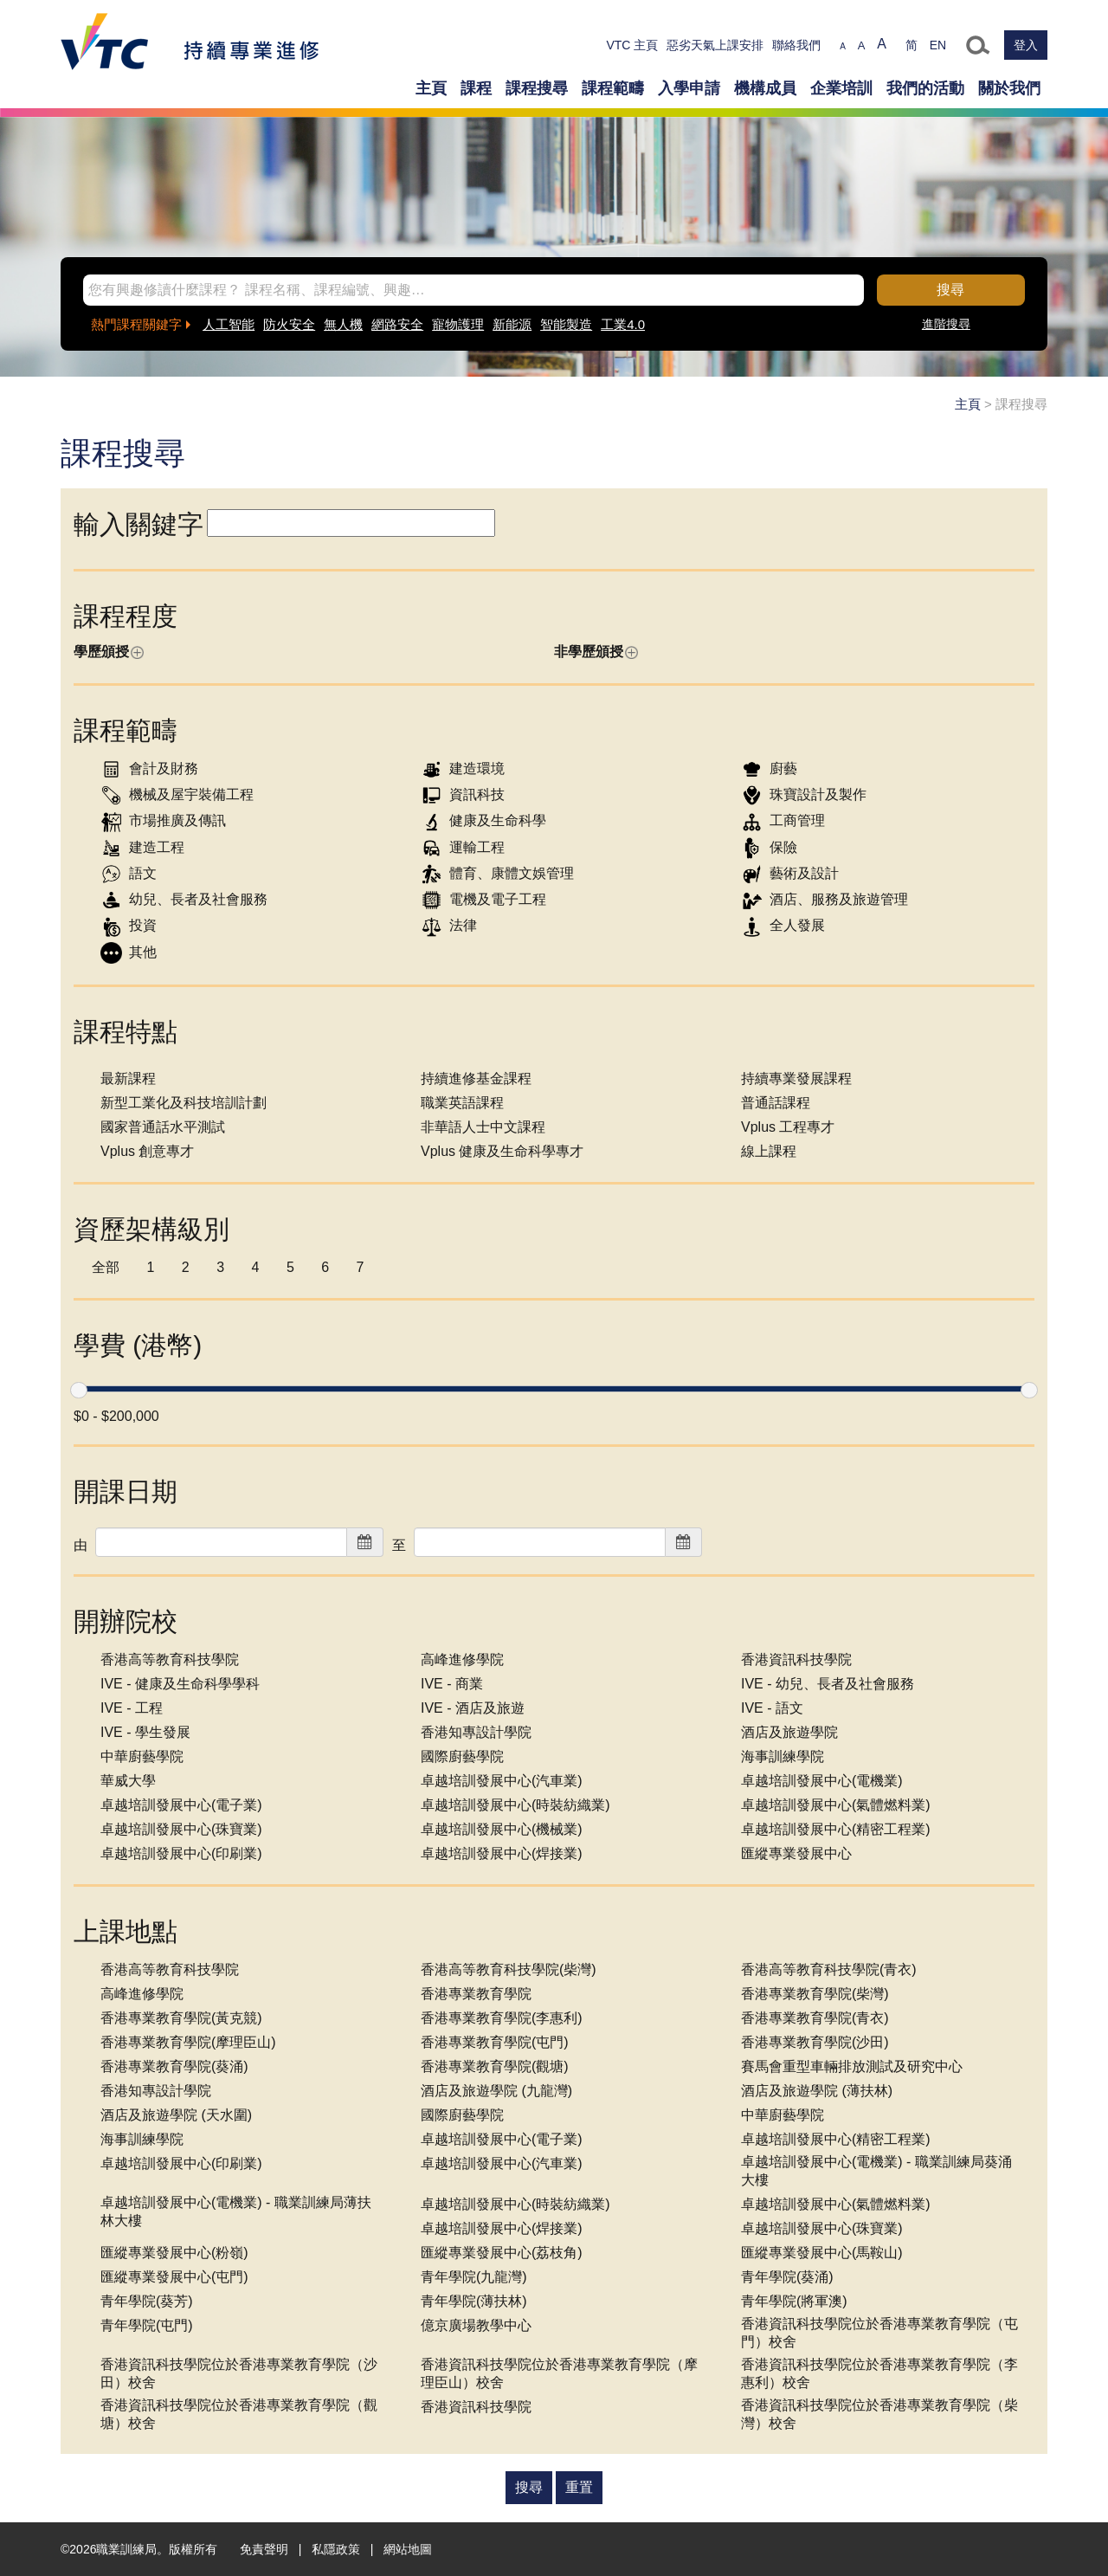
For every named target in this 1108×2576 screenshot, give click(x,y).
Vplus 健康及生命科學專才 (502, 1151)
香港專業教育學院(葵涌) (174, 2066)
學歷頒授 (109, 651)
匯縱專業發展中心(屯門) (174, 2276)
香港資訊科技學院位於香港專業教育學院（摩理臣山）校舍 (559, 2373)
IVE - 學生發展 (145, 1732)
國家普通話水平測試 (162, 1127)
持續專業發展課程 (796, 1078)
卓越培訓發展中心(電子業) (181, 1805)
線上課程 (768, 1151)
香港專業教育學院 (476, 1993)
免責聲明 (264, 2549)
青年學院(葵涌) (787, 2276)
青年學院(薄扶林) (474, 2301)
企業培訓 (841, 88)
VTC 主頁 (632, 45)
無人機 (343, 324)
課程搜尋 (537, 88)
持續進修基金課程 (476, 1078)
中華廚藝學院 (142, 1756)
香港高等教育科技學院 (169, 1659)
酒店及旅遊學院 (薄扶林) (816, 2090)
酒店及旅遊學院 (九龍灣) (496, 2090)
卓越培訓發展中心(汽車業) (502, 1780)
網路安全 (397, 324)
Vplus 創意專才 (147, 1151)
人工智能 (228, 324)
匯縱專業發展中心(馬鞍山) (822, 2252)
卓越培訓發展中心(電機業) (822, 1780)
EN (938, 45)
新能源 (512, 324)
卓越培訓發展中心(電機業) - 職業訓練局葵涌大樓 (876, 2170)
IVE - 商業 (452, 1683)
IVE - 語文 (772, 1708)
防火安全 (289, 324)
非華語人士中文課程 (483, 1127)
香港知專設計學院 (476, 1732)
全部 (105, 1267)
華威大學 (128, 1780)
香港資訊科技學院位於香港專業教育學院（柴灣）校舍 (879, 2414)
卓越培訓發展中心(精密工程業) (836, 1829)
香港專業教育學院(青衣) (815, 2018)
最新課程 (128, 1078)
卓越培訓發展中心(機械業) (502, 1829)
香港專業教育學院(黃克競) (181, 2018)
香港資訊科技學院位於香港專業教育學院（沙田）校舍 (238, 2373)
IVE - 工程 (131, 1708)
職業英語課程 (462, 1102)
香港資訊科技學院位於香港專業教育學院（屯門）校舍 (879, 2332)
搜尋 (950, 289)
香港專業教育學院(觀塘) (495, 2066)
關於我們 (1009, 88)
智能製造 (566, 324)
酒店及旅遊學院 (789, 1732)
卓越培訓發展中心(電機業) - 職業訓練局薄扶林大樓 (235, 2211)
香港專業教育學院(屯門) (495, 2042)
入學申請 (689, 88)
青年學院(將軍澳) (794, 2301)
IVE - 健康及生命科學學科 (180, 1683)
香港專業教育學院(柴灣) (815, 1993)
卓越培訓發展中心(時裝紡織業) (515, 1805)
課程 (476, 88)
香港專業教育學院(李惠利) (502, 2018)
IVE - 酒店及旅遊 (473, 1708)
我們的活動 (925, 88)
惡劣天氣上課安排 (715, 45)
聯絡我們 (796, 45)
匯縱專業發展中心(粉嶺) (174, 2252)
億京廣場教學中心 (476, 2325)
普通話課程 (775, 1102)
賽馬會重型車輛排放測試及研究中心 (852, 2066)
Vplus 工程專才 (787, 1127)
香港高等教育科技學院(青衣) (829, 1969)
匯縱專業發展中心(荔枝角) (502, 2252)
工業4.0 (623, 324)
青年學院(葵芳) (146, 2301)
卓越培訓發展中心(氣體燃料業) (836, 1805)
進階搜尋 (946, 324)
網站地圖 (407, 2549)
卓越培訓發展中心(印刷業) (181, 1853)
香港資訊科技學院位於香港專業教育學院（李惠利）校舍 (879, 2373)
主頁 (431, 88)
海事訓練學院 (782, 1756)
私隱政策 (336, 2549)
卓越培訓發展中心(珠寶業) (181, 1829)
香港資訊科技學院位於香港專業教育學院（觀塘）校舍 (238, 2414)
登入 (1026, 45)
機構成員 (765, 88)
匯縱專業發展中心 (796, 1853)
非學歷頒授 (596, 651)
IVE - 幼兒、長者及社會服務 (827, 1683)
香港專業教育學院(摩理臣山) (188, 2042)
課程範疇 (613, 88)
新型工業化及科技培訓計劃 (183, 1102)
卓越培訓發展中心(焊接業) (502, 1853)
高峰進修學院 (462, 1659)
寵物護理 (458, 324)
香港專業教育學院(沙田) (815, 2042)
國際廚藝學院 (462, 1756)
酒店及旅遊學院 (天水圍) (176, 2115)
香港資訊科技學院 (796, 1659)
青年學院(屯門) (146, 2325)
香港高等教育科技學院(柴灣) (508, 1969)
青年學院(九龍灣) (474, 2276)
